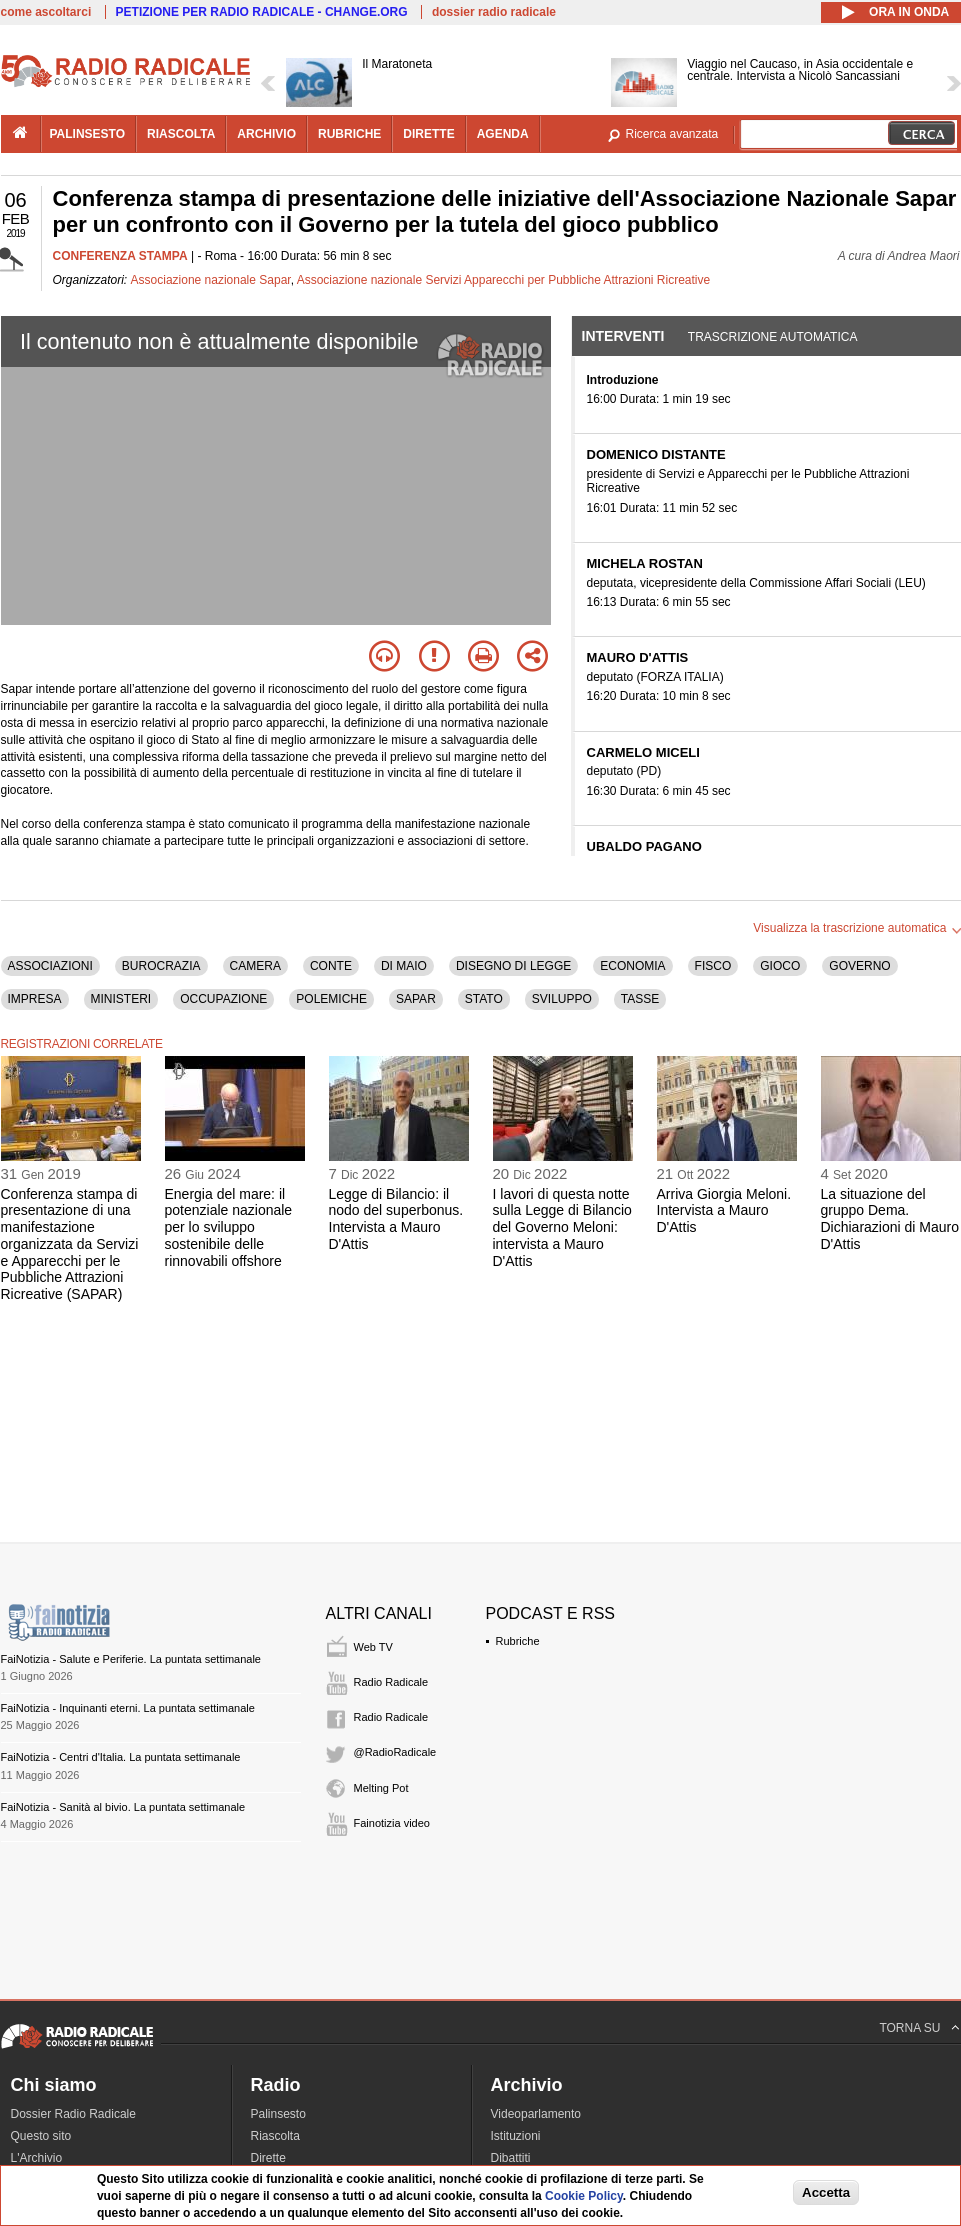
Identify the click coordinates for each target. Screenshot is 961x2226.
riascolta (181, 134)
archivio (266, 134)
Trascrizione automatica (773, 337)
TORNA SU (909, 2028)
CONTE (331, 966)
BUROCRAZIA (161, 966)
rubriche (349, 134)
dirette (428, 134)
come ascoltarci (46, 12)
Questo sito (41, 2136)
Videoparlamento (536, 2114)
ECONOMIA (632, 966)
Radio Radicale (391, 1682)
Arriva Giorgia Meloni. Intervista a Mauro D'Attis (724, 1211)
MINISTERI (121, 999)
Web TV (373, 1647)
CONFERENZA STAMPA (120, 256)
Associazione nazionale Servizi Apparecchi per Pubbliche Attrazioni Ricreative (504, 280)
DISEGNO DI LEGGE (513, 966)
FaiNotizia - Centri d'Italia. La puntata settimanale (121, 1757)
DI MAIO (404, 966)
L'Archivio (37, 2158)
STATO (484, 999)
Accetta (826, 2192)
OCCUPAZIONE (223, 999)
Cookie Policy (584, 2196)
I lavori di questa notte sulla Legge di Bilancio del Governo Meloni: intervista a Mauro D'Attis (562, 1227)
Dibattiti (511, 2158)
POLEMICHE (331, 999)
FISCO (713, 966)
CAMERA (255, 966)
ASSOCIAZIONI (50, 966)
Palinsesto (278, 2114)
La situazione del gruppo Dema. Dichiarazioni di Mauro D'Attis (890, 1219)
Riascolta (275, 2136)
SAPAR (416, 999)
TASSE (640, 999)
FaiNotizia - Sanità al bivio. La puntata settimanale (123, 1807)
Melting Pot (381, 1788)
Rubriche (518, 1641)
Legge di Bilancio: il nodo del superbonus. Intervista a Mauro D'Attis (396, 1219)
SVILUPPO (562, 999)
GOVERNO (859, 966)
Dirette (268, 2158)
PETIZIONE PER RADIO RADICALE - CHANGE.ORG (262, 12)
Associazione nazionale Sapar (211, 280)
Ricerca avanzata (672, 134)
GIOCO (780, 966)
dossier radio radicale (494, 12)
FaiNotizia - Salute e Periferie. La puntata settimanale (131, 1659)
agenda (503, 134)
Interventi (623, 336)
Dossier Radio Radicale (73, 2114)
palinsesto (88, 134)
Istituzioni (516, 2136)
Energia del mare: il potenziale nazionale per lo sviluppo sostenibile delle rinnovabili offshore (229, 1227)
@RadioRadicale (395, 1752)
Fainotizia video (392, 1823)
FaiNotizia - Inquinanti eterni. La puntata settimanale (128, 1708)
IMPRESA (35, 999)
